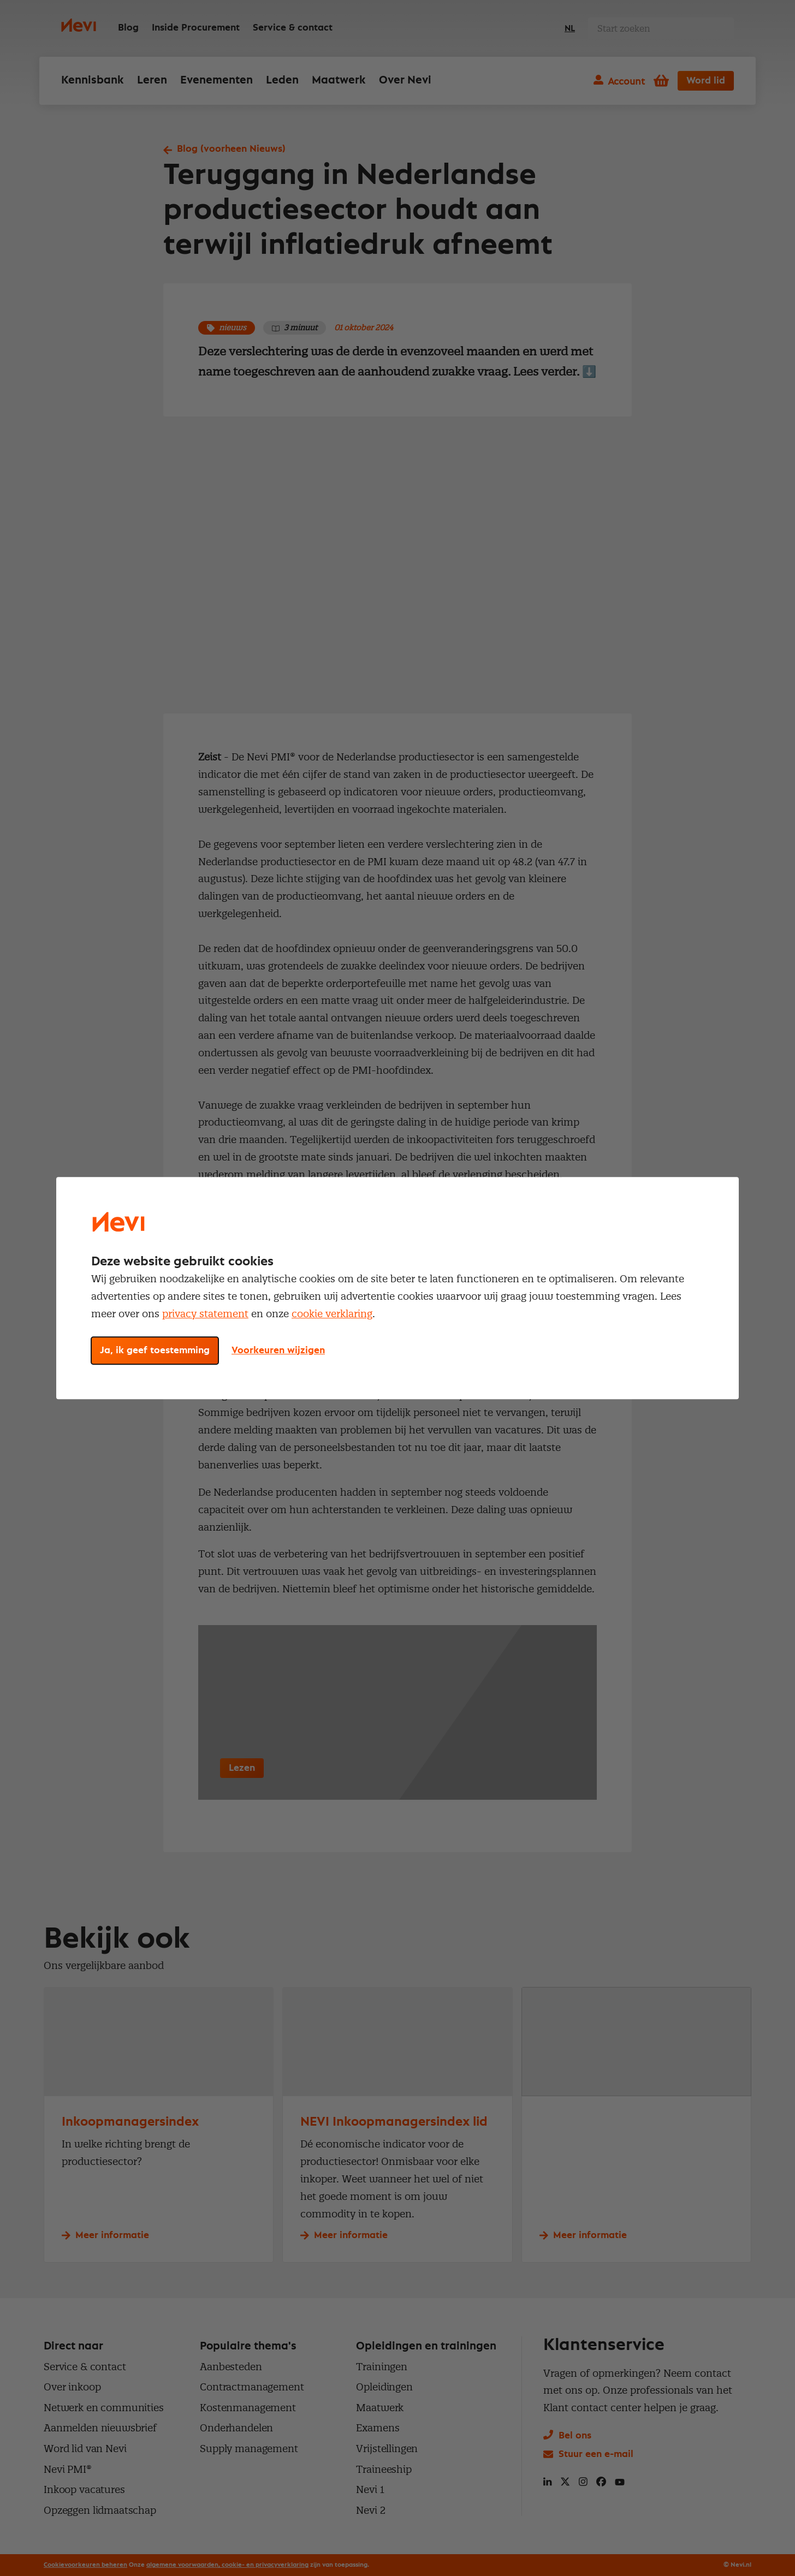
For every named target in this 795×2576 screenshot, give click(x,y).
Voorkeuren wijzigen (278, 1350)
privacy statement (205, 1313)
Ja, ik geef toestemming (155, 1350)
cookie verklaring (332, 1313)
